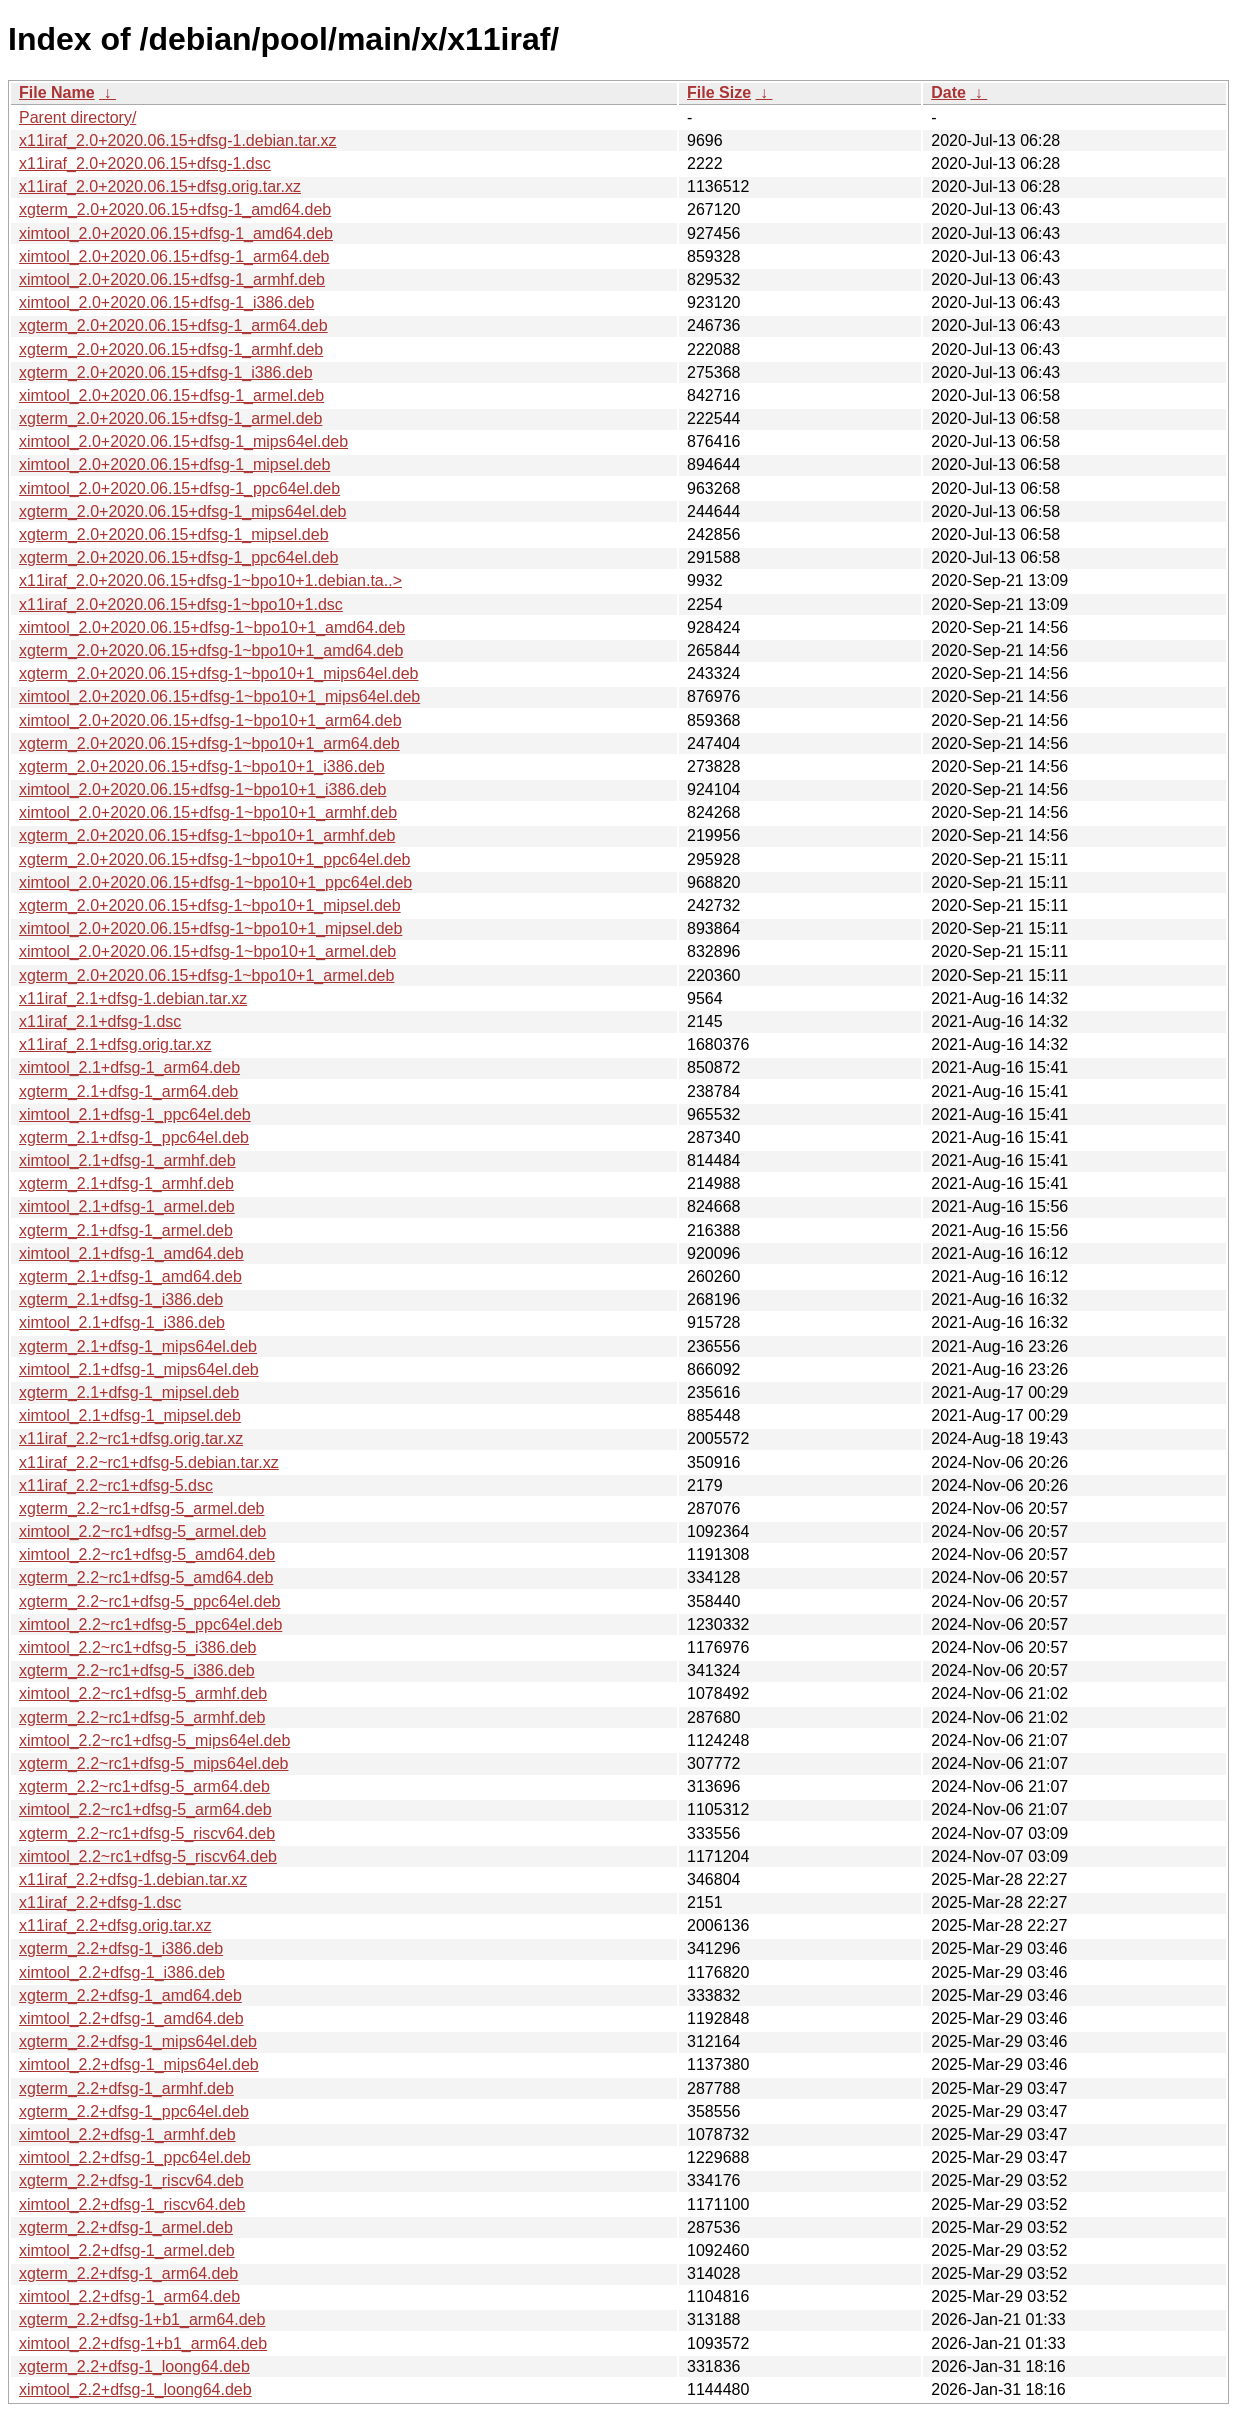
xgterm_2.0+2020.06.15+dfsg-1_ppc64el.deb (178, 557)
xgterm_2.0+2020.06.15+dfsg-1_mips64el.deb (182, 511)
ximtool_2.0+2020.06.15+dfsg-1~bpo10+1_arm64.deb (210, 720)
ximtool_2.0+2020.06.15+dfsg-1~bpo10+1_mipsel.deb (210, 928)
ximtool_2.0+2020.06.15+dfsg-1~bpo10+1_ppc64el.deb (215, 882)
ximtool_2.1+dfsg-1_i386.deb (122, 1322)
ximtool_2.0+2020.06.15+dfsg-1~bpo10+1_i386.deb (202, 789)
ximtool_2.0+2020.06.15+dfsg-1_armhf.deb (172, 279)
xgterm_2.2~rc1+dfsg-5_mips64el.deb (154, 1763)
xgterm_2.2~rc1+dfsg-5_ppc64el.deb (150, 1601)
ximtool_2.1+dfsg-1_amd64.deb (131, 1253)
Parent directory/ (77, 117)
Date (948, 92)
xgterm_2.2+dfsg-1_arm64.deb (128, 2273)
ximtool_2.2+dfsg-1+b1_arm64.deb (143, 2343)
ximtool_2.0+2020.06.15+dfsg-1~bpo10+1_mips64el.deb (219, 696)
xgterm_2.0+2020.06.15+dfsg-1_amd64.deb (175, 209)
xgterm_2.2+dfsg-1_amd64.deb (130, 1995)
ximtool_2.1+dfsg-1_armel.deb (127, 1206)
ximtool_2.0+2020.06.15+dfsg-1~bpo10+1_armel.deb (207, 951)
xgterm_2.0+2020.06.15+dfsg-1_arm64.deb (173, 325)
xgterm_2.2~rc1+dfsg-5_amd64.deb (146, 1577)
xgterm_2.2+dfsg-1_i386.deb (121, 1948)
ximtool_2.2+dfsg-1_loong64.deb (135, 2389)
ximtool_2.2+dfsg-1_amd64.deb (131, 2018)
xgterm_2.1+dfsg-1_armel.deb (126, 1230)
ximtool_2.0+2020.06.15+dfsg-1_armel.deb (171, 395)
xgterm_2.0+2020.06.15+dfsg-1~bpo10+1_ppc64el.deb (214, 859)
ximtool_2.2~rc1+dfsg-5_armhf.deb (143, 1693)
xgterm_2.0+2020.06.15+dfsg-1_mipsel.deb (174, 534)
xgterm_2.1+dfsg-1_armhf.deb (126, 1183)
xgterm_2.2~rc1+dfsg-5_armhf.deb (142, 1717)
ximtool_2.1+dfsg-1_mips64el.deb (139, 1369)
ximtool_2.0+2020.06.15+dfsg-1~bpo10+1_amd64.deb (212, 627)
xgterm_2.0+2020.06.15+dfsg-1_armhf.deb (171, 349)
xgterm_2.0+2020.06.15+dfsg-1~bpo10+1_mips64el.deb (218, 673)
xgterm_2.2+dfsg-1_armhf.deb (126, 2088)
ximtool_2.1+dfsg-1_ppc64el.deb (135, 1114)
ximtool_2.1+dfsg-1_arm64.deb (129, 1067)
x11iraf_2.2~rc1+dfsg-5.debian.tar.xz (149, 1462)
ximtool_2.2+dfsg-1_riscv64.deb (132, 2204)
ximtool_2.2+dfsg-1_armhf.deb (127, 2134)
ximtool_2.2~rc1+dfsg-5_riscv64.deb (148, 1856)
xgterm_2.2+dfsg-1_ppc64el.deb (134, 2111)
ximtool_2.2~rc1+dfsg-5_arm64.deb (145, 1809)
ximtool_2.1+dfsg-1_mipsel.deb (130, 1415)
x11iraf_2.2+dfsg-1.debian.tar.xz (133, 1879)
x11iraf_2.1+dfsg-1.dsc (100, 1021)
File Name (57, 92)
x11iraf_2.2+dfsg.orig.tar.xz (115, 1925)
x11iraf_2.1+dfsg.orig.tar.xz (115, 1044)
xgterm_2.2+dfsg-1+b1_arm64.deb (142, 2319)
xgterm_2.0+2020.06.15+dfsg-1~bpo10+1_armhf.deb (207, 835)
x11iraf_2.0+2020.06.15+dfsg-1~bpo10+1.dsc (181, 604)
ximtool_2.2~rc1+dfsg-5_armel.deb (142, 1531)
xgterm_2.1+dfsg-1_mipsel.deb (129, 1392)
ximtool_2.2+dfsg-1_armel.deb (127, 2250)
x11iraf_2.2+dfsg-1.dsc (100, 1902)
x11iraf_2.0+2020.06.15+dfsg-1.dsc (145, 163)
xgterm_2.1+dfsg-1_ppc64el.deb (134, 1137)
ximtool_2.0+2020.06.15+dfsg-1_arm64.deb (174, 256)
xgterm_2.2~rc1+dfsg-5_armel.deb (141, 1508)
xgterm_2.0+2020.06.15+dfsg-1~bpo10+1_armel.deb (206, 975)
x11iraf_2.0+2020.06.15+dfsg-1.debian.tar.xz (178, 140)
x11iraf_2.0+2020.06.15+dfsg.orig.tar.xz (160, 186)
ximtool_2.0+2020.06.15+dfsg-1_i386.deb (166, 302)
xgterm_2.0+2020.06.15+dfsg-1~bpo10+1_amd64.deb (211, 650)
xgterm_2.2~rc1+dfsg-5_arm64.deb (144, 1786)
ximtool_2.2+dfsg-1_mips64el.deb (139, 2064)
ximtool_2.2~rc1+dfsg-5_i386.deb (138, 1647)
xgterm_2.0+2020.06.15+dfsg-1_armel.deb (170, 418)
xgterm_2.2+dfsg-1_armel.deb (126, 2227)
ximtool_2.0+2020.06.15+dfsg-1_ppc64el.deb (179, 488)
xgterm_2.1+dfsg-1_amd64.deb (130, 1276)
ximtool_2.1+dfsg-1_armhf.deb (127, 1160)
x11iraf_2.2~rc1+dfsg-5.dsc (116, 1485)
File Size (719, 92)
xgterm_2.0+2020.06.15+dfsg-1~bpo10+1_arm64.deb (209, 743)
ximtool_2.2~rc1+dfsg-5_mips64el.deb (154, 1740)
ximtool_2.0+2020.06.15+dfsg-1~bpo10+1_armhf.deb (208, 812)
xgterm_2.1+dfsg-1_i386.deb (121, 1299)
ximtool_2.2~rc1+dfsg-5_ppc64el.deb (150, 1624)
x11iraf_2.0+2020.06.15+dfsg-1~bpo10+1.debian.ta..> (210, 580)
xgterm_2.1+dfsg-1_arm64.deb (128, 1091)
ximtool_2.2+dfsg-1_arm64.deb (129, 2296)
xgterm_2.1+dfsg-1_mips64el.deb (138, 1346)
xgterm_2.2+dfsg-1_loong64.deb (134, 2366)
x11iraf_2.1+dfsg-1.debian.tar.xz (133, 998)
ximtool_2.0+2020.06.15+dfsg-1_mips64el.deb (183, 441)
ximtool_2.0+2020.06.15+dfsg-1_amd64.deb (176, 233)
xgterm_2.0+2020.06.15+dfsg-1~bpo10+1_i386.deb (202, 766)
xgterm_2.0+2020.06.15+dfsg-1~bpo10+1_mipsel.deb (210, 905)
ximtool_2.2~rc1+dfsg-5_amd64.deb (147, 1554)
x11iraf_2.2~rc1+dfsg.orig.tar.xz (131, 1438)
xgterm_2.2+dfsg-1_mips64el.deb (138, 2041)
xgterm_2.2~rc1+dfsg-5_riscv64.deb (147, 1833)
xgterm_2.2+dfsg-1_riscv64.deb (131, 2180)
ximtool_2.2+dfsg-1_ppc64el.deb (135, 2157)
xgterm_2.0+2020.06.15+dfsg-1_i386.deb (166, 372)
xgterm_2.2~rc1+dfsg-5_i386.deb (137, 1670)
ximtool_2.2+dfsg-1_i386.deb (122, 1972)
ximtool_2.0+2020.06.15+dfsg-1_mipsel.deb (174, 464)
